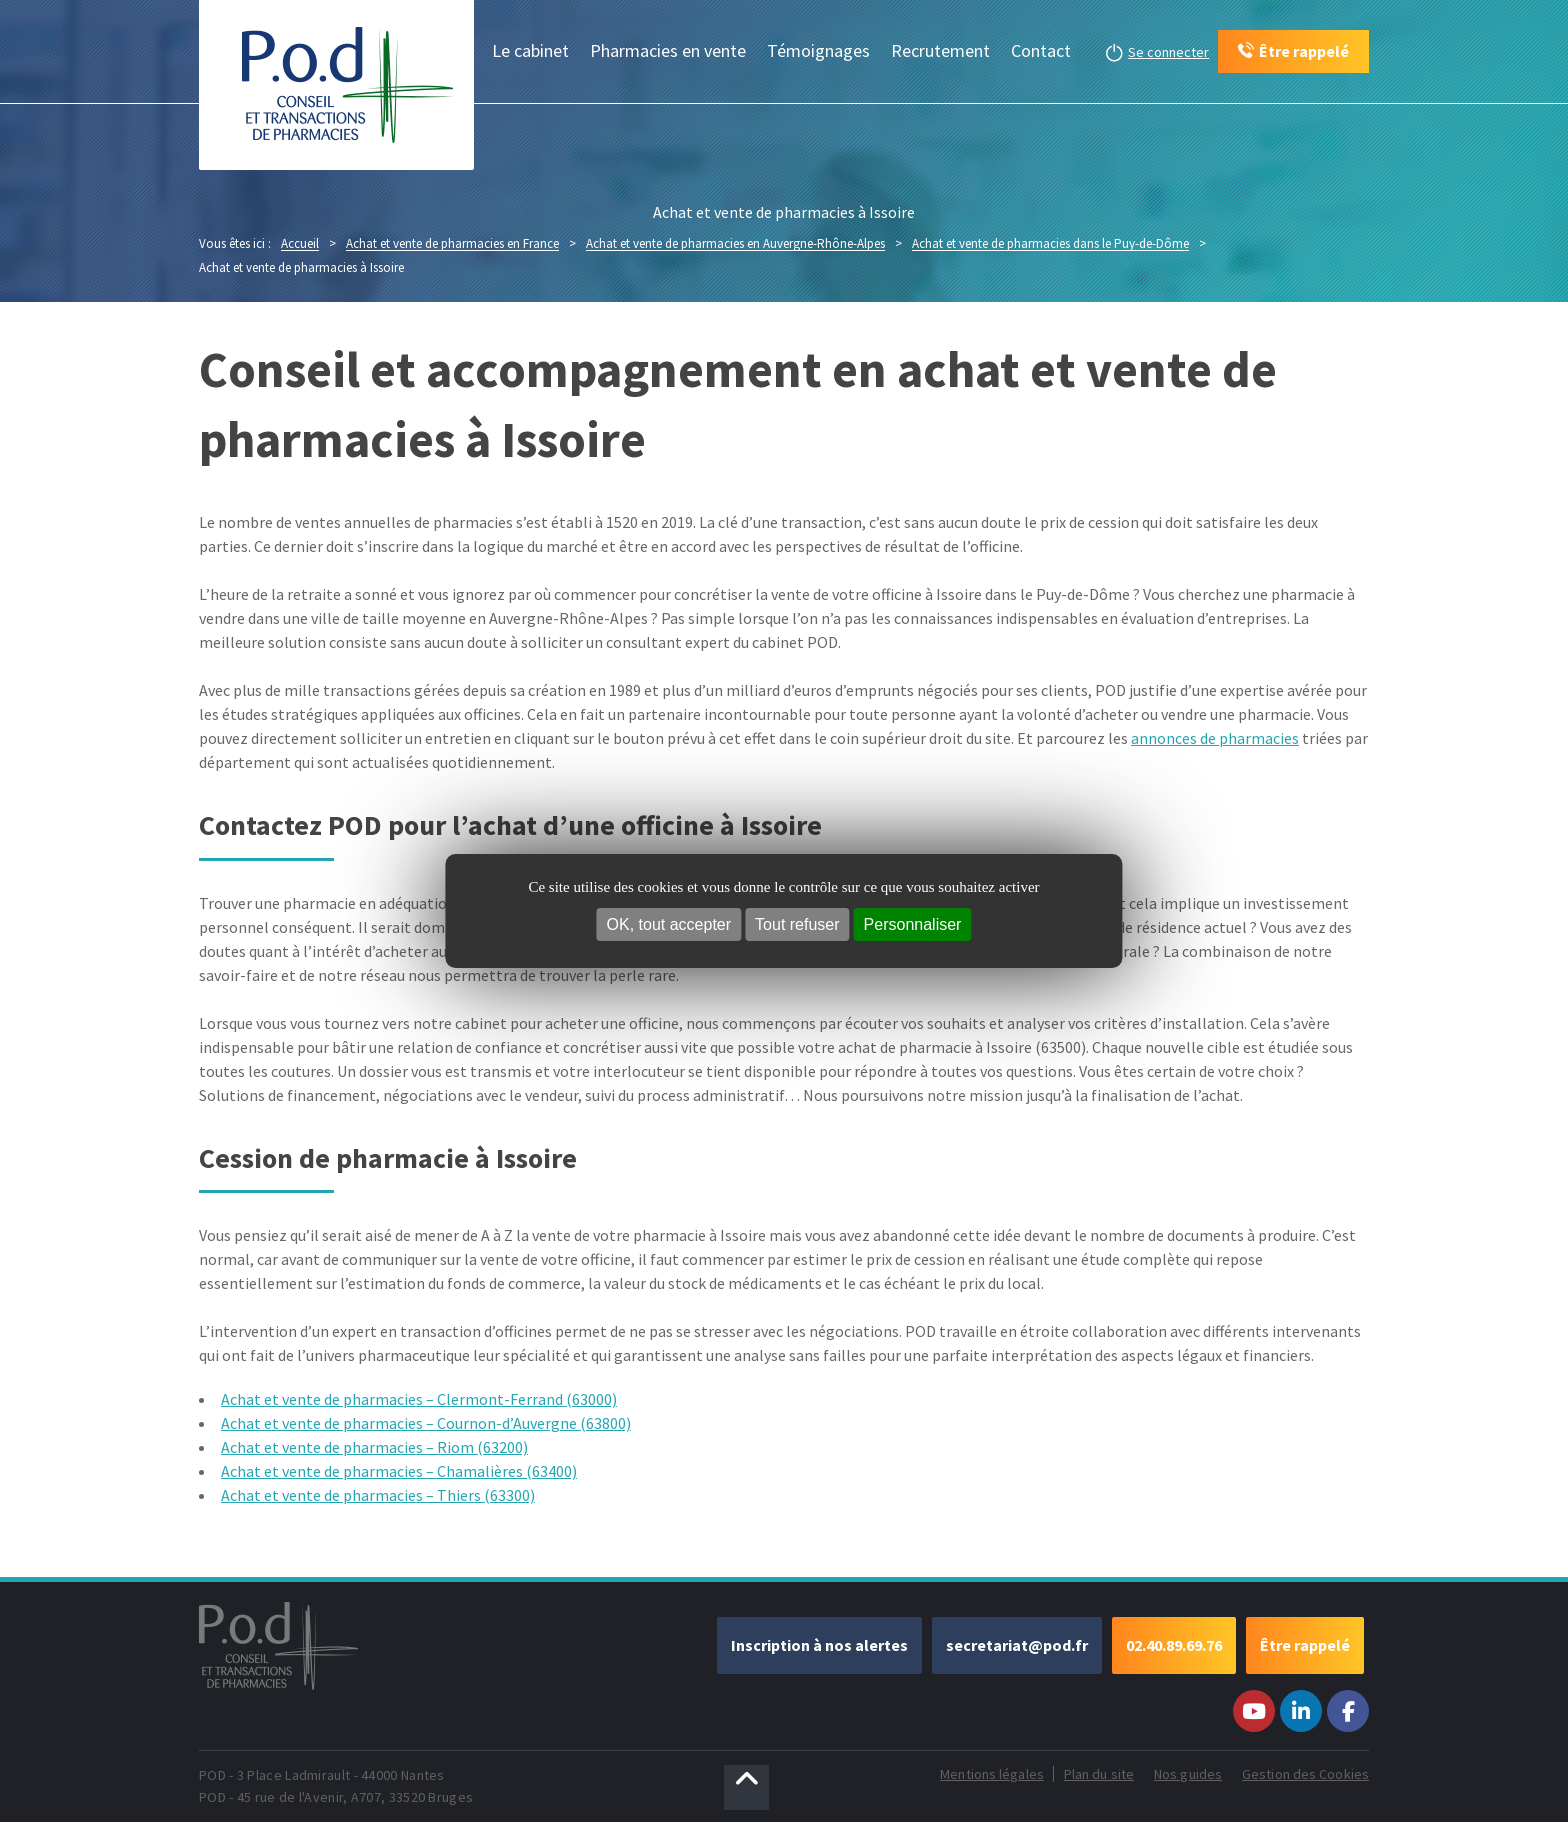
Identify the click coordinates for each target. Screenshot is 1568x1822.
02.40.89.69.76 (1174, 1645)
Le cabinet (530, 50)
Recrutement (940, 50)
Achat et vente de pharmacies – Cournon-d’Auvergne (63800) (426, 1423)
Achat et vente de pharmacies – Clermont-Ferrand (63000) (419, 1399)
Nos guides (1188, 1774)
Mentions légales (992, 1774)
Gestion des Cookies (1305, 1774)
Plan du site (1099, 1774)
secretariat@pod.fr (1017, 1645)
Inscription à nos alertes (819, 1645)
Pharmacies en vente (668, 50)
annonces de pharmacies (1215, 738)
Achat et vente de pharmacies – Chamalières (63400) (399, 1471)
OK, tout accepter (669, 924)
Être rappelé (1305, 1645)
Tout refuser (797, 924)
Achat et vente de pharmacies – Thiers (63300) (378, 1495)
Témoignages (818, 50)
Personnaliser (913, 924)
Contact (1041, 50)
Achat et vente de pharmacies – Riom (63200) (374, 1447)
